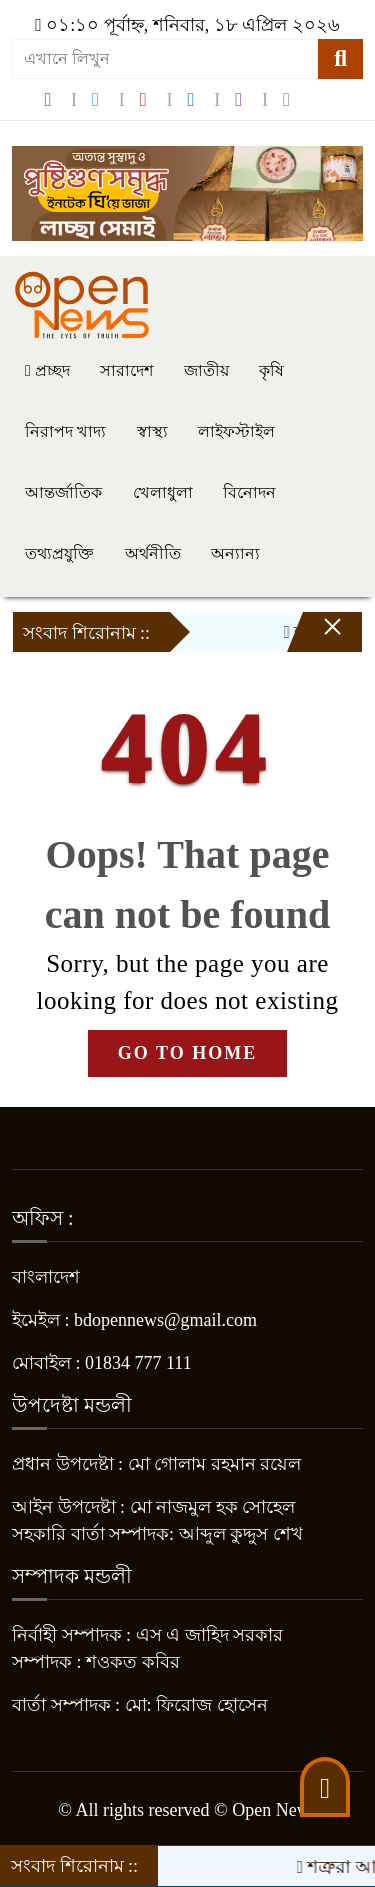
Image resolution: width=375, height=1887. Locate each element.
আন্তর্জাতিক (63, 492)
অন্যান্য (235, 553)
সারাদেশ (126, 370)
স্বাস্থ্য (152, 431)
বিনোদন (249, 492)
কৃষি (271, 370)
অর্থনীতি (153, 553)
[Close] (315, 637)
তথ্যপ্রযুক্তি (59, 553)
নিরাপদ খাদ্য (65, 431)
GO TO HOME (187, 1053)
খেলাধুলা (163, 492)
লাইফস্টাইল (236, 431)
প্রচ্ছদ (47, 370)
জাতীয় (206, 370)
